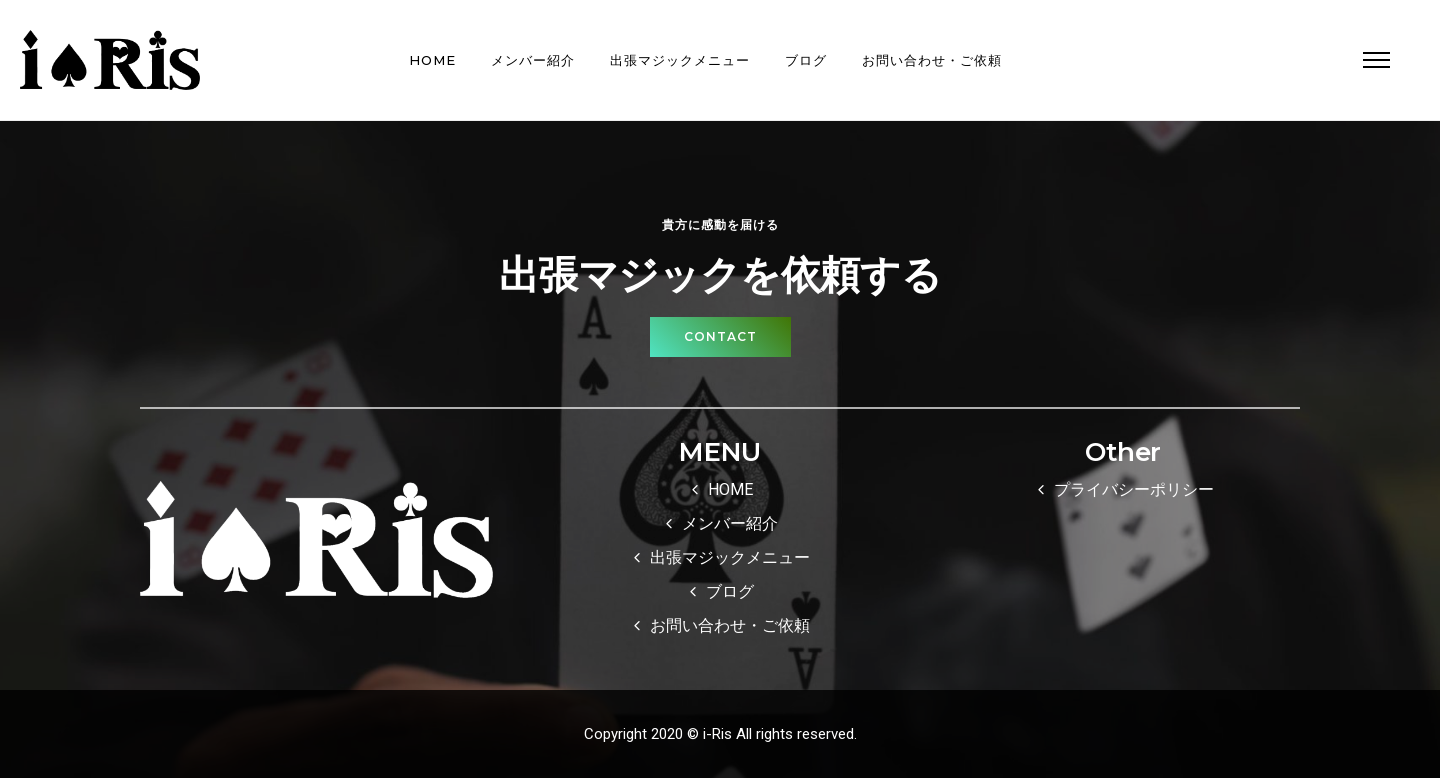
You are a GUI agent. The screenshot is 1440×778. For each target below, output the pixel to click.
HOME (432, 60)
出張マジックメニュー (680, 60)
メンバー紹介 (533, 60)
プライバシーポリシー (1134, 489)
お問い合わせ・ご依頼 (932, 60)
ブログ (806, 60)
